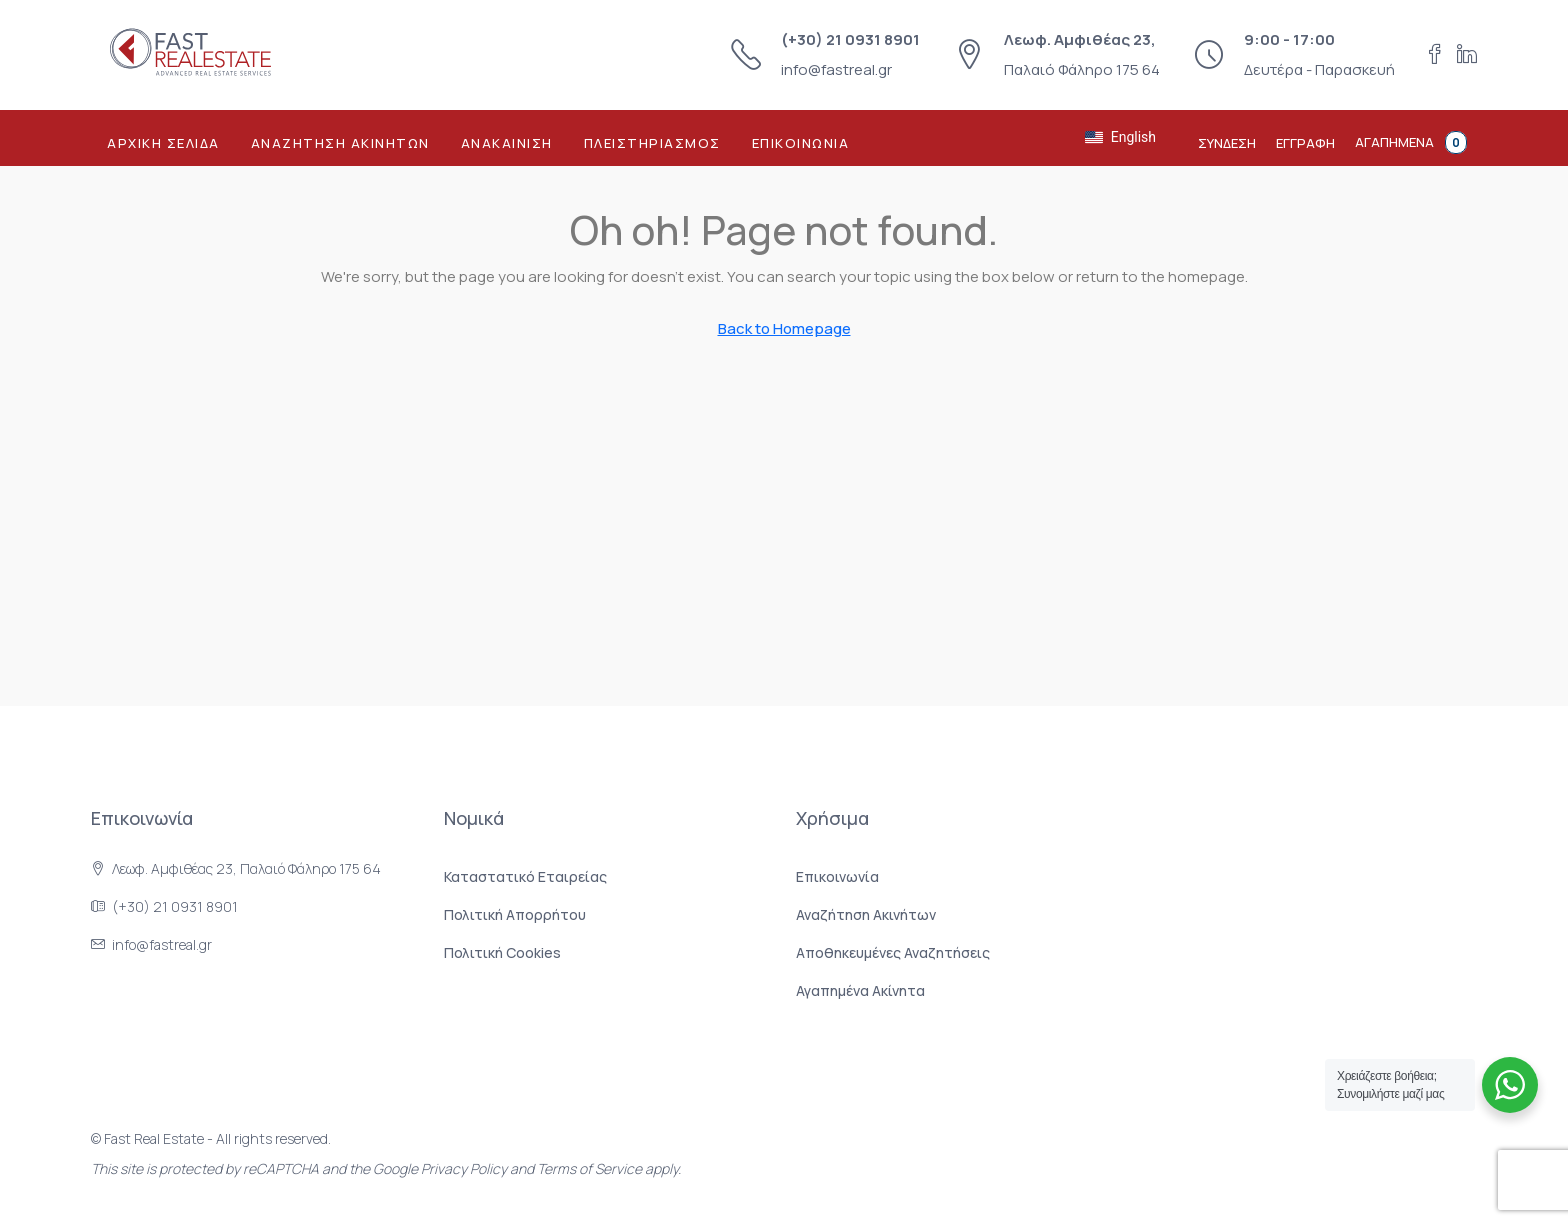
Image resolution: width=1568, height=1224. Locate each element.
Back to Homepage (784, 328)
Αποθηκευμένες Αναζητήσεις (893, 952)
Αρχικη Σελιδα (163, 143)
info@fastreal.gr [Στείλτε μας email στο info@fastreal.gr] (162, 944)
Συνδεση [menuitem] (1227, 143)
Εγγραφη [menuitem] (1305, 143)
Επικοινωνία (837, 876)
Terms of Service (589, 1168)
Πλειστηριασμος (652, 143)
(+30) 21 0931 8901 (850, 39)
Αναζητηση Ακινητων (340, 143)
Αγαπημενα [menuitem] (1411, 142)
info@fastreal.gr (836, 69)
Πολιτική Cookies (502, 952)
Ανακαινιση (507, 143)
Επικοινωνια (801, 143)
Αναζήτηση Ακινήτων (866, 914)
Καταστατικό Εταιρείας (525, 876)
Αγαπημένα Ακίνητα (860, 990)
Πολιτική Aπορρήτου (515, 914)
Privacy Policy (464, 1168)
